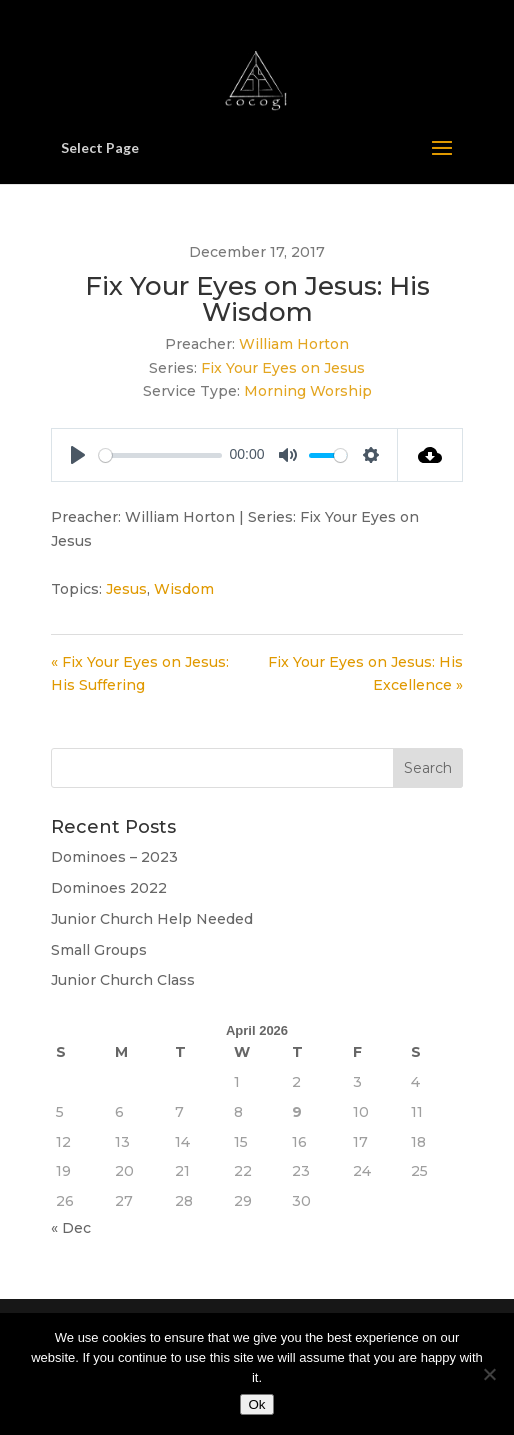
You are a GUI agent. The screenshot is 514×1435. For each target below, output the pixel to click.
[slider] (160, 455)
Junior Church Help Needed (152, 919)
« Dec (71, 1228)
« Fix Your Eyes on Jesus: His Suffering (140, 674)
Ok (256, 1404)
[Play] (78, 455)
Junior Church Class (123, 980)
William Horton (294, 344)
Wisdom (184, 589)
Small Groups (99, 950)
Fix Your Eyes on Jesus (283, 368)
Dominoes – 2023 (114, 857)
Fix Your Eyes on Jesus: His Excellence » (365, 674)
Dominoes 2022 (109, 888)
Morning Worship (308, 391)
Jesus (126, 589)
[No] (489, 1374)
